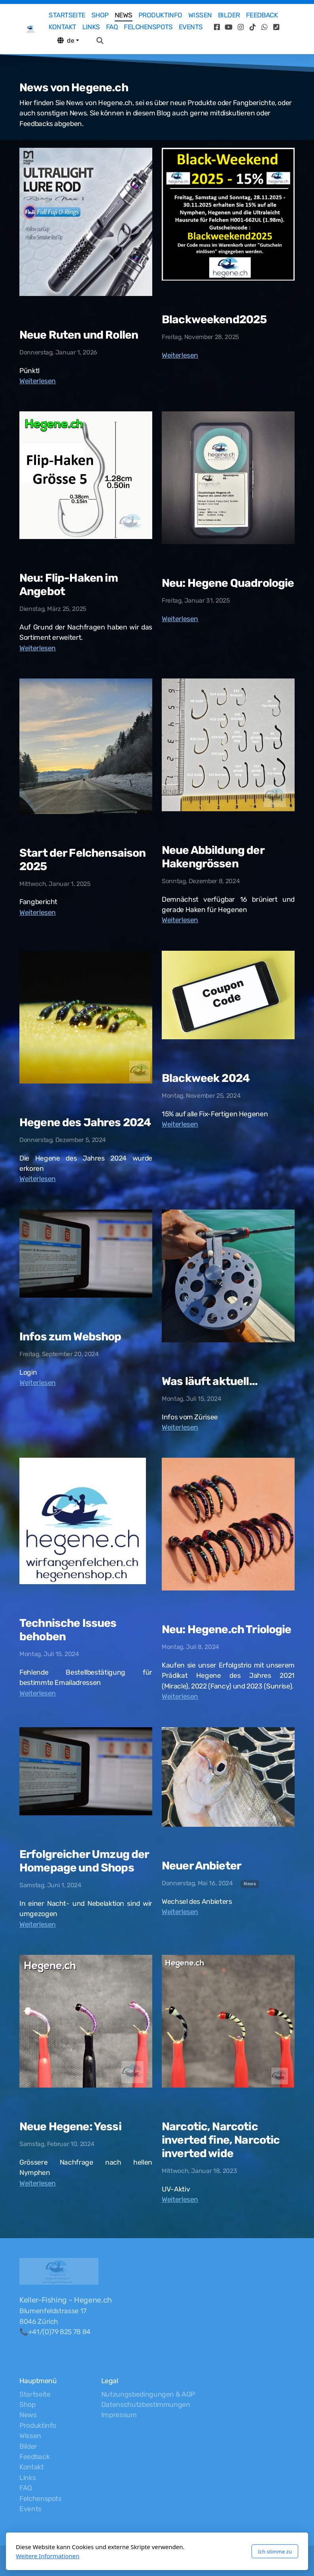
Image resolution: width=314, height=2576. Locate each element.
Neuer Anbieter (201, 1865)
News (250, 1883)
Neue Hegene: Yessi (70, 2126)
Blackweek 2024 (206, 1078)
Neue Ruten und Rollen (78, 334)
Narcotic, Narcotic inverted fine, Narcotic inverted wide (221, 2140)
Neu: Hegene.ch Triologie (226, 1629)
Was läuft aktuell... (209, 1381)
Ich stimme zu (275, 2551)
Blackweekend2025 (214, 319)
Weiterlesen (37, 381)
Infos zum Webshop (70, 1336)
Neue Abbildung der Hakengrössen (213, 857)
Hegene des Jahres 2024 (85, 1122)
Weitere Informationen (47, 2556)
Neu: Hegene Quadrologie (228, 583)
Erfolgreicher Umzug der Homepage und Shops (84, 1861)
